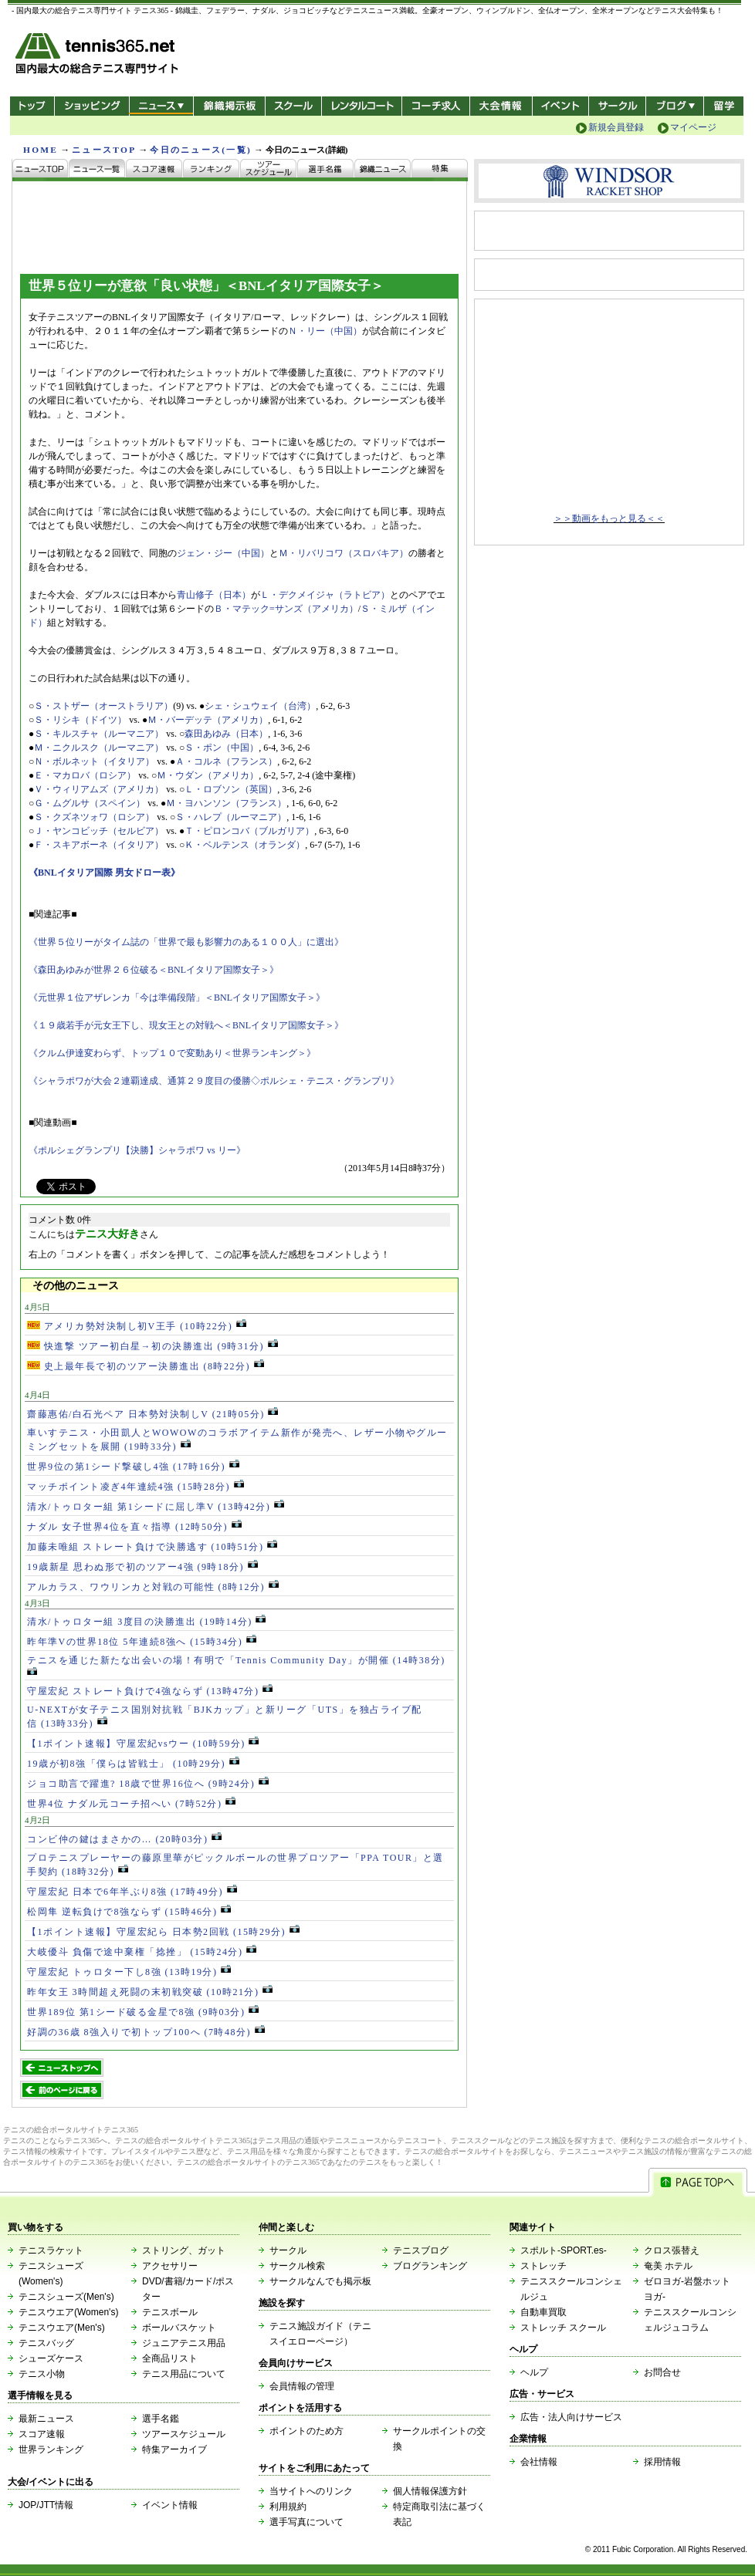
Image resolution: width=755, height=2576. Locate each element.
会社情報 (538, 2461)
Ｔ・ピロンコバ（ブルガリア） (249, 830)
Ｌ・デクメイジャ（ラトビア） (325, 594)
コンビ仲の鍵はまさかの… (124, 1839)
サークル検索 (297, 2265)
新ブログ (674, 106)
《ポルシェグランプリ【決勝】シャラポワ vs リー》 (137, 1150)
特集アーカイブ (174, 2449)
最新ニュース (46, 2418)
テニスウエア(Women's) (68, 2312)
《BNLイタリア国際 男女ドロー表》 (104, 872)
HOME (40, 149)
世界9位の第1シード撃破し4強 (133, 1466)
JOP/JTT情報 (46, 2505)
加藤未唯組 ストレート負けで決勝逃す (152, 1546)
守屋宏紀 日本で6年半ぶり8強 (132, 1891)
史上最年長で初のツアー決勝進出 (145, 1366)
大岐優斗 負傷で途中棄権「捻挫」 (141, 1951)
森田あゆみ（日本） (226, 733)
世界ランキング (51, 2449)
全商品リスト (170, 2358)
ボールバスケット (179, 2327)
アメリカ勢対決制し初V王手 (136, 1326)
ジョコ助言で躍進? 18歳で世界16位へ (148, 1783)
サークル (617, 106)
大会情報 (501, 106)
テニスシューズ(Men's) (66, 2296)
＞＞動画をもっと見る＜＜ (609, 518)
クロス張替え (671, 2250)
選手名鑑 (160, 2418)
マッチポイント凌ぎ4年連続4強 (135, 1486)
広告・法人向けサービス (571, 2417)
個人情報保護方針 (430, 2491)
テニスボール (170, 2312)
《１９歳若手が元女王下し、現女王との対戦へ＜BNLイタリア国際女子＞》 (186, 1025)
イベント (561, 106)
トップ (32, 106)
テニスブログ (421, 2250)
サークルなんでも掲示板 (320, 2281)
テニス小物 (42, 2373)
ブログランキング (430, 2265)
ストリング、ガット (183, 2250)
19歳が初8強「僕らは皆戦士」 (133, 1763)
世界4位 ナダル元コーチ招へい (131, 1803)
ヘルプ (534, 2372)
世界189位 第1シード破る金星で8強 (143, 2012)
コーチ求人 (437, 106)
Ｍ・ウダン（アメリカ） (208, 775)
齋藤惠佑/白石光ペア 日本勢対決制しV (152, 1414)
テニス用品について (183, 2373)
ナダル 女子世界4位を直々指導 (134, 1526)
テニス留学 (723, 106)
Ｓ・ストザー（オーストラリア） (103, 706)
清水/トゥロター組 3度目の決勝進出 (146, 1621)
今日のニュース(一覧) (201, 149)
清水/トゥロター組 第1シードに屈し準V (155, 1506)
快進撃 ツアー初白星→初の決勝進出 (152, 1346)
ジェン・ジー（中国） (223, 553)
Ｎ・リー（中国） (325, 331)
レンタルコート (363, 106)
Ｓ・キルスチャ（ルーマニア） (99, 733)
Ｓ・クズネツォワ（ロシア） (94, 817)
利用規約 (287, 2506)
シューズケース (51, 2358)
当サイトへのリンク (311, 2491)
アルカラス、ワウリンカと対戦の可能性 (153, 1587)
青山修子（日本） (214, 594)
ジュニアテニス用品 (183, 2343)
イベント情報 (170, 2505)
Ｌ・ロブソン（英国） (231, 789)
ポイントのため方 (306, 2431)
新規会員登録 (616, 127)
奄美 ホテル (668, 2265)
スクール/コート (293, 106)
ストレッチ (543, 2265)
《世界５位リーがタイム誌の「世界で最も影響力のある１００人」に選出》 (186, 942)
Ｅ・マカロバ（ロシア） (85, 775)
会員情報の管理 (301, 2386)
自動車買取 (543, 2312)
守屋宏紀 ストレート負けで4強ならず (150, 1691)
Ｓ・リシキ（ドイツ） (80, 719)
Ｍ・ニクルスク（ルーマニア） (99, 747)
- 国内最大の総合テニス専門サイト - (98, 56)
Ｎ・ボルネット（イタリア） (94, 761)
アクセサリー (170, 2265)
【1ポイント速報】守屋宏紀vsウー (143, 1743)
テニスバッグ (46, 2343)
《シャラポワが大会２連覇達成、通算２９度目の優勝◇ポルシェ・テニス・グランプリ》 (214, 1080)
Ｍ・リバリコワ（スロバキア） (343, 553)
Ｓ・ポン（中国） (222, 747)
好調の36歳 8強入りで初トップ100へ (146, 2032)
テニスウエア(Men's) (62, 2327)
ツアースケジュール (183, 2434)
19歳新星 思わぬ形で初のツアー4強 (142, 1566)
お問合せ (662, 2372)
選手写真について (306, 2522)
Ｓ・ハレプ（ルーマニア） (230, 817)
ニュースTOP (104, 149)
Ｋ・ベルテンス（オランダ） (245, 844)
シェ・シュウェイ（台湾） (260, 706)
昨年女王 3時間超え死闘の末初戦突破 (150, 1992)
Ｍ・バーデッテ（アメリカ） (207, 719)
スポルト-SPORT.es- (563, 2250)
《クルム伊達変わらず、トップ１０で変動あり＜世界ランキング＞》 (172, 1053)
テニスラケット (51, 2250)
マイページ (693, 127)
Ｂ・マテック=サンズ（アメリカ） (286, 608)
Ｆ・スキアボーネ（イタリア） (99, 844)
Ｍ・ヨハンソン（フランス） (226, 803)
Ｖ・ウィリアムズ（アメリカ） (99, 789)
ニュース (161, 106)
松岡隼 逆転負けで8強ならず (129, 1911)
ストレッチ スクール (563, 2327)
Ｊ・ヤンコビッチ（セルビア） (99, 830)
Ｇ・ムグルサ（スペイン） (89, 803)
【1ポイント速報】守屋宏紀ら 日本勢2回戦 (163, 1931)
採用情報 (662, 2461)
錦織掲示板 (229, 106)
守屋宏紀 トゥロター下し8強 (129, 1972)
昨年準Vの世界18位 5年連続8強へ (141, 1641)
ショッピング (91, 106)
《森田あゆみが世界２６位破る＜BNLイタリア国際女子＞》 (154, 969)
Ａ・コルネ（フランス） (226, 761)
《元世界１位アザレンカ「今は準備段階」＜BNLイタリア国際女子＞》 (177, 997)
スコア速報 (42, 2434)
